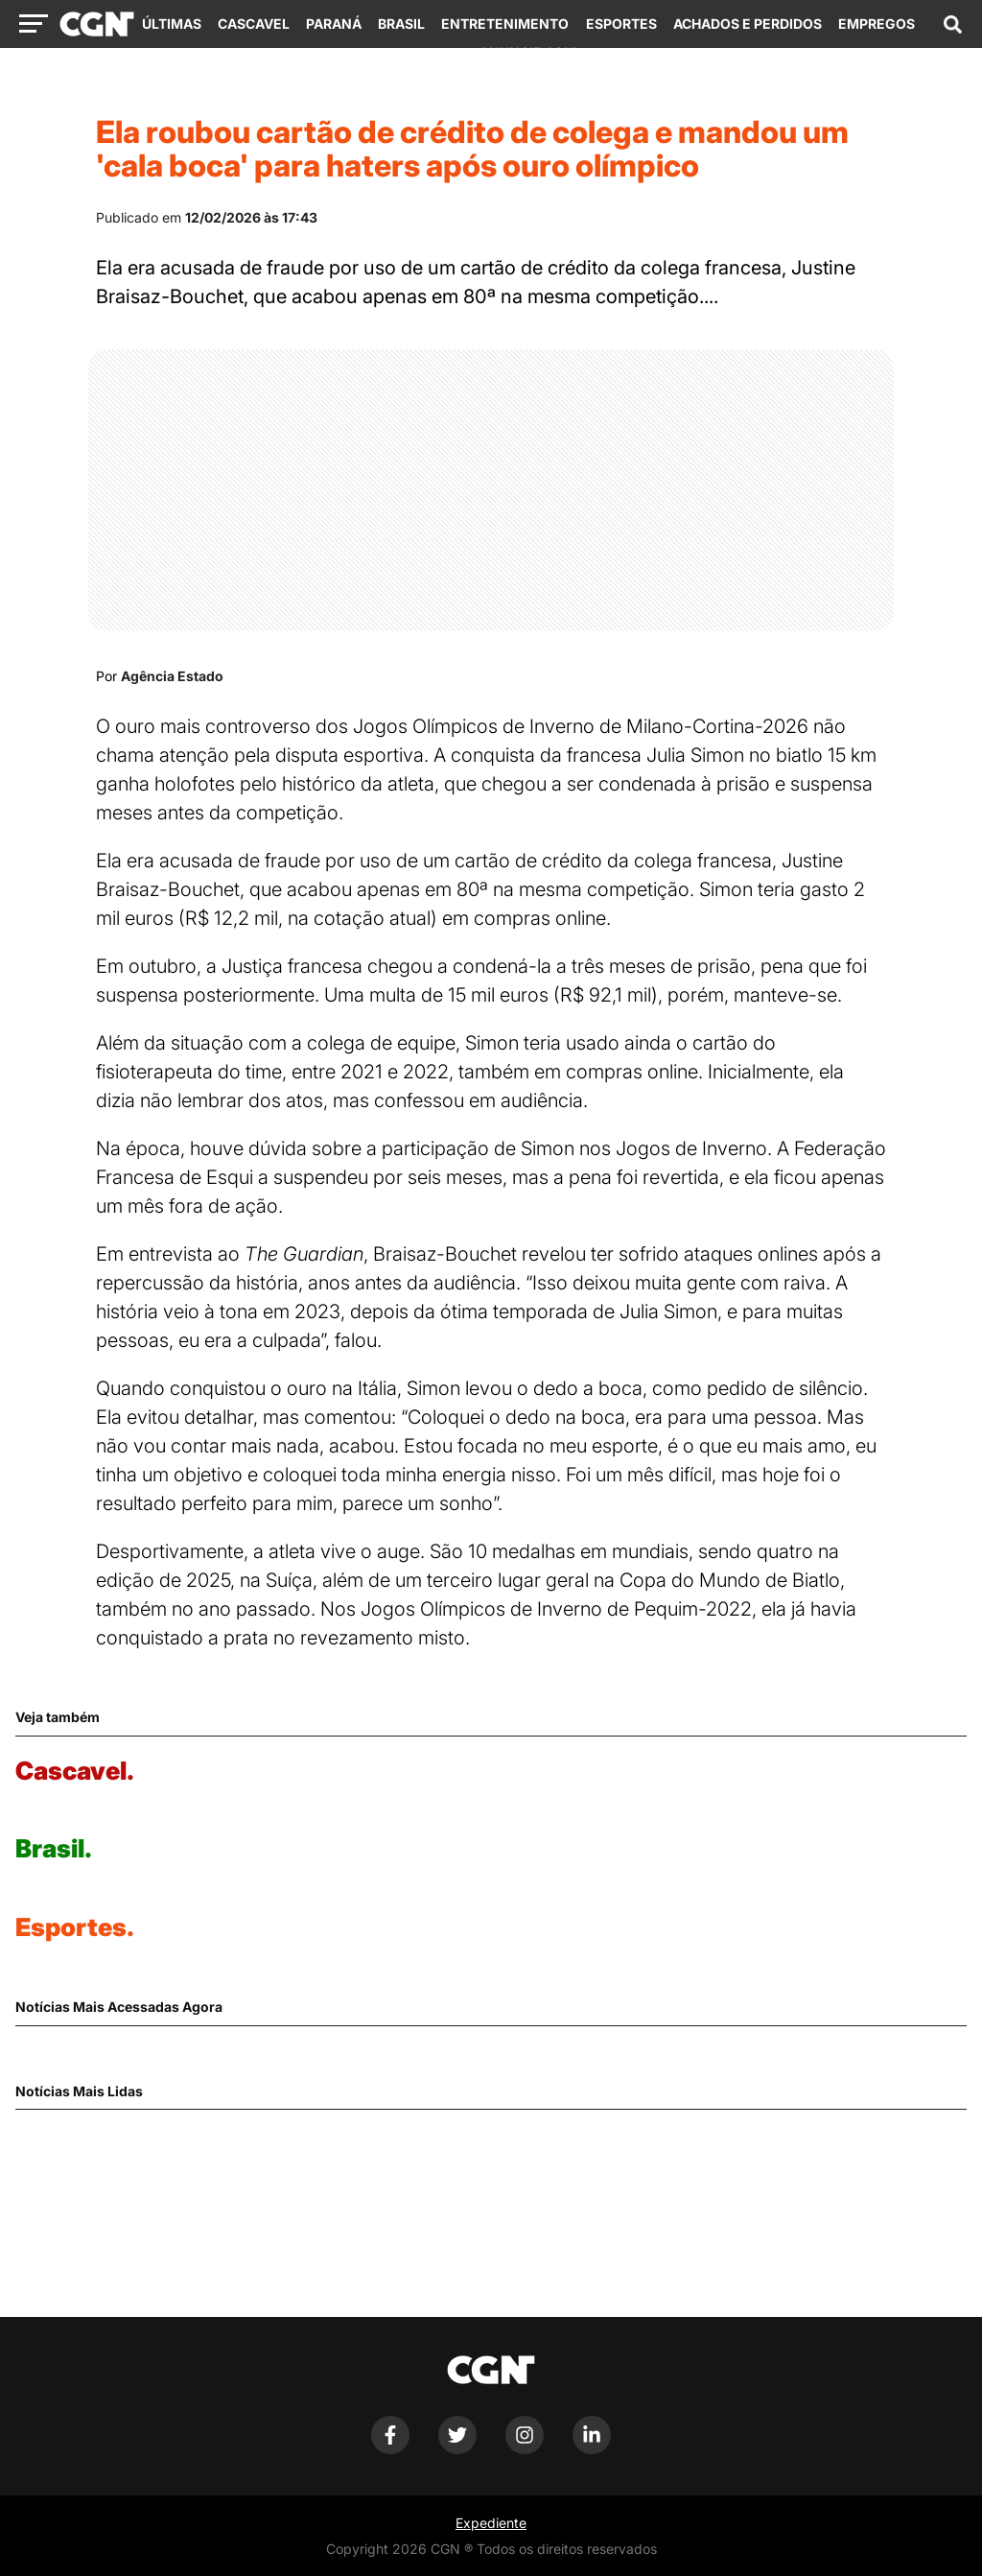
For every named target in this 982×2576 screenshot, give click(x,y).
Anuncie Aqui (528, 52)
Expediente (491, 2523)
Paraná (334, 23)
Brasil (401, 23)
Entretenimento (505, 23)
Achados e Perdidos (747, 23)
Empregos (876, 23)
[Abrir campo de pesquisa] (952, 24)
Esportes (621, 23)
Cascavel (254, 23)
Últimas (171, 23)
